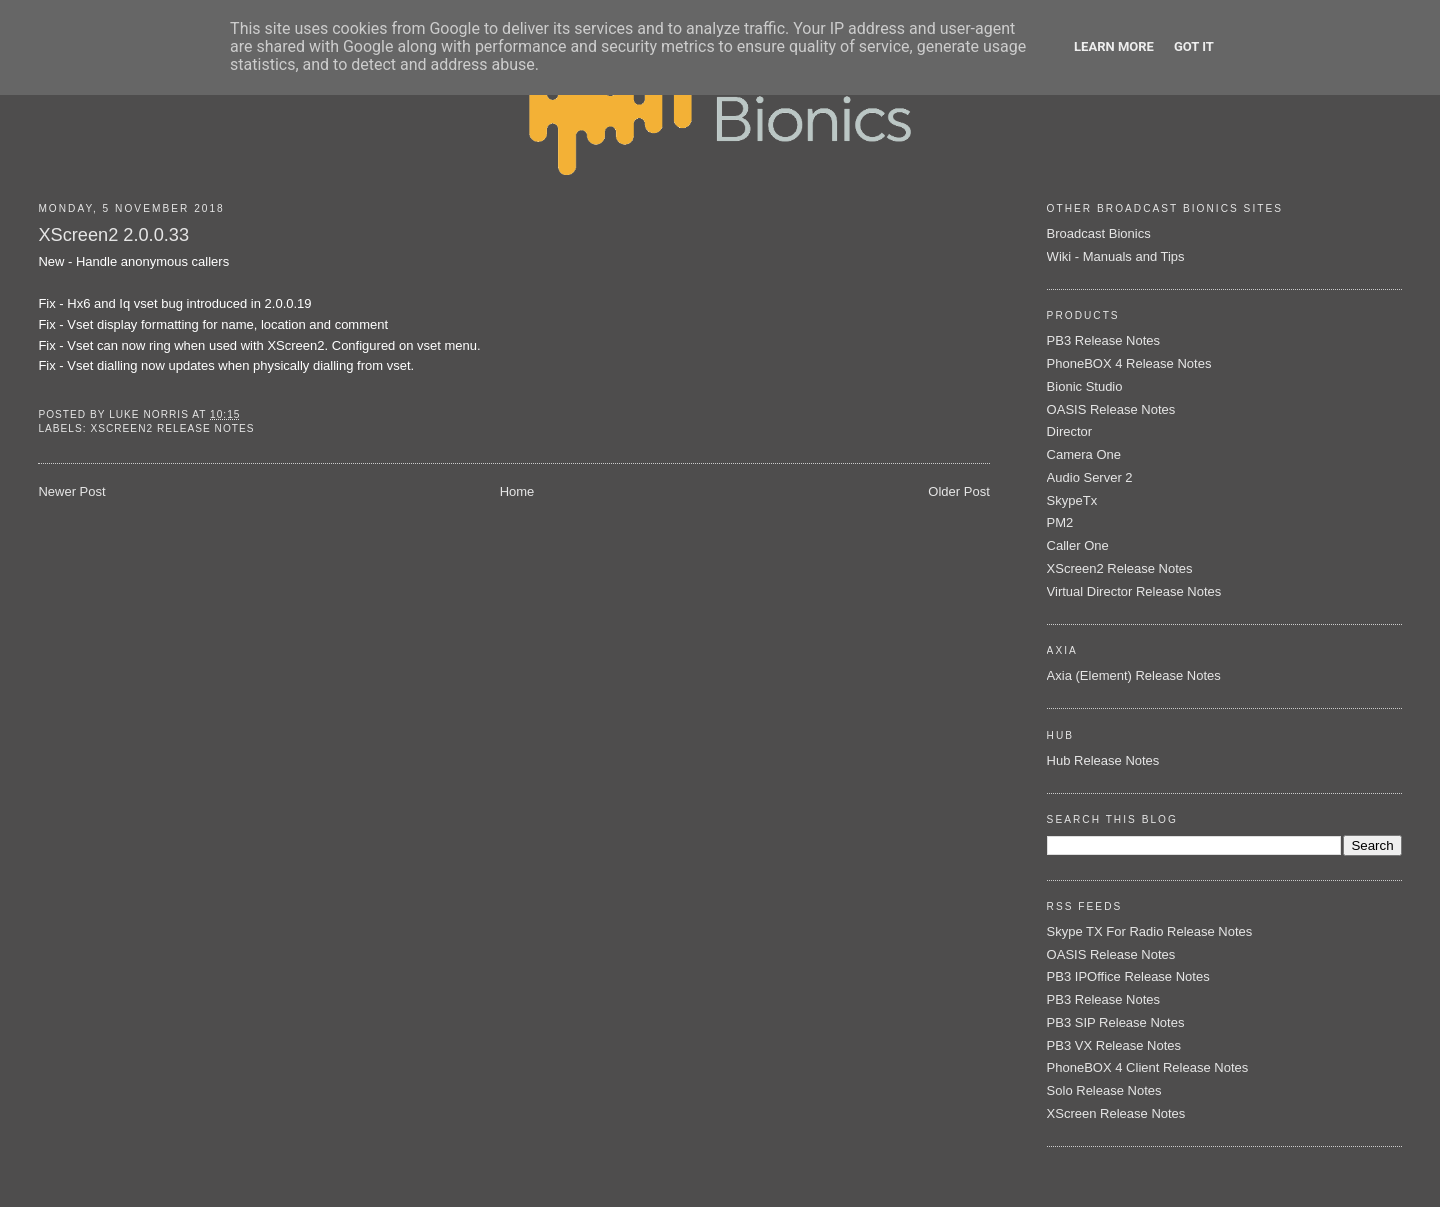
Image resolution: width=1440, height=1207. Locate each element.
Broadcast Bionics (1099, 233)
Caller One (1078, 545)
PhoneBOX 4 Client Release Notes (1148, 1067)
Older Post (958, 491)
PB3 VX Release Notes (1114, 1045)
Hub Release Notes (1103, 760)
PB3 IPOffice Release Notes (1128, 976)
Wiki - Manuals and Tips (1116, 256)
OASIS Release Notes (1111, 409)
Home (517, 491)
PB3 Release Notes (1103, 340)
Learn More (1114, 46)
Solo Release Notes (1104, 1090)
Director (1070, 431)
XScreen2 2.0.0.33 (113, 235)
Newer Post (71, 491)
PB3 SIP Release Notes (1116, 1022)
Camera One (1084, 454)
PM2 (1060, 522)
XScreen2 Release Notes (172, 428)
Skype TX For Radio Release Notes (1150, 931)
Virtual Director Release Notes (1134, 591)
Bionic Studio (1085, 386)
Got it (1194, 46)
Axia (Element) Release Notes (1134, 675)
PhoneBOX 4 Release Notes (1129, 363)
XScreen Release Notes (1116, 1113)
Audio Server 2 (1090, 477)
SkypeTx (1072, 500)
